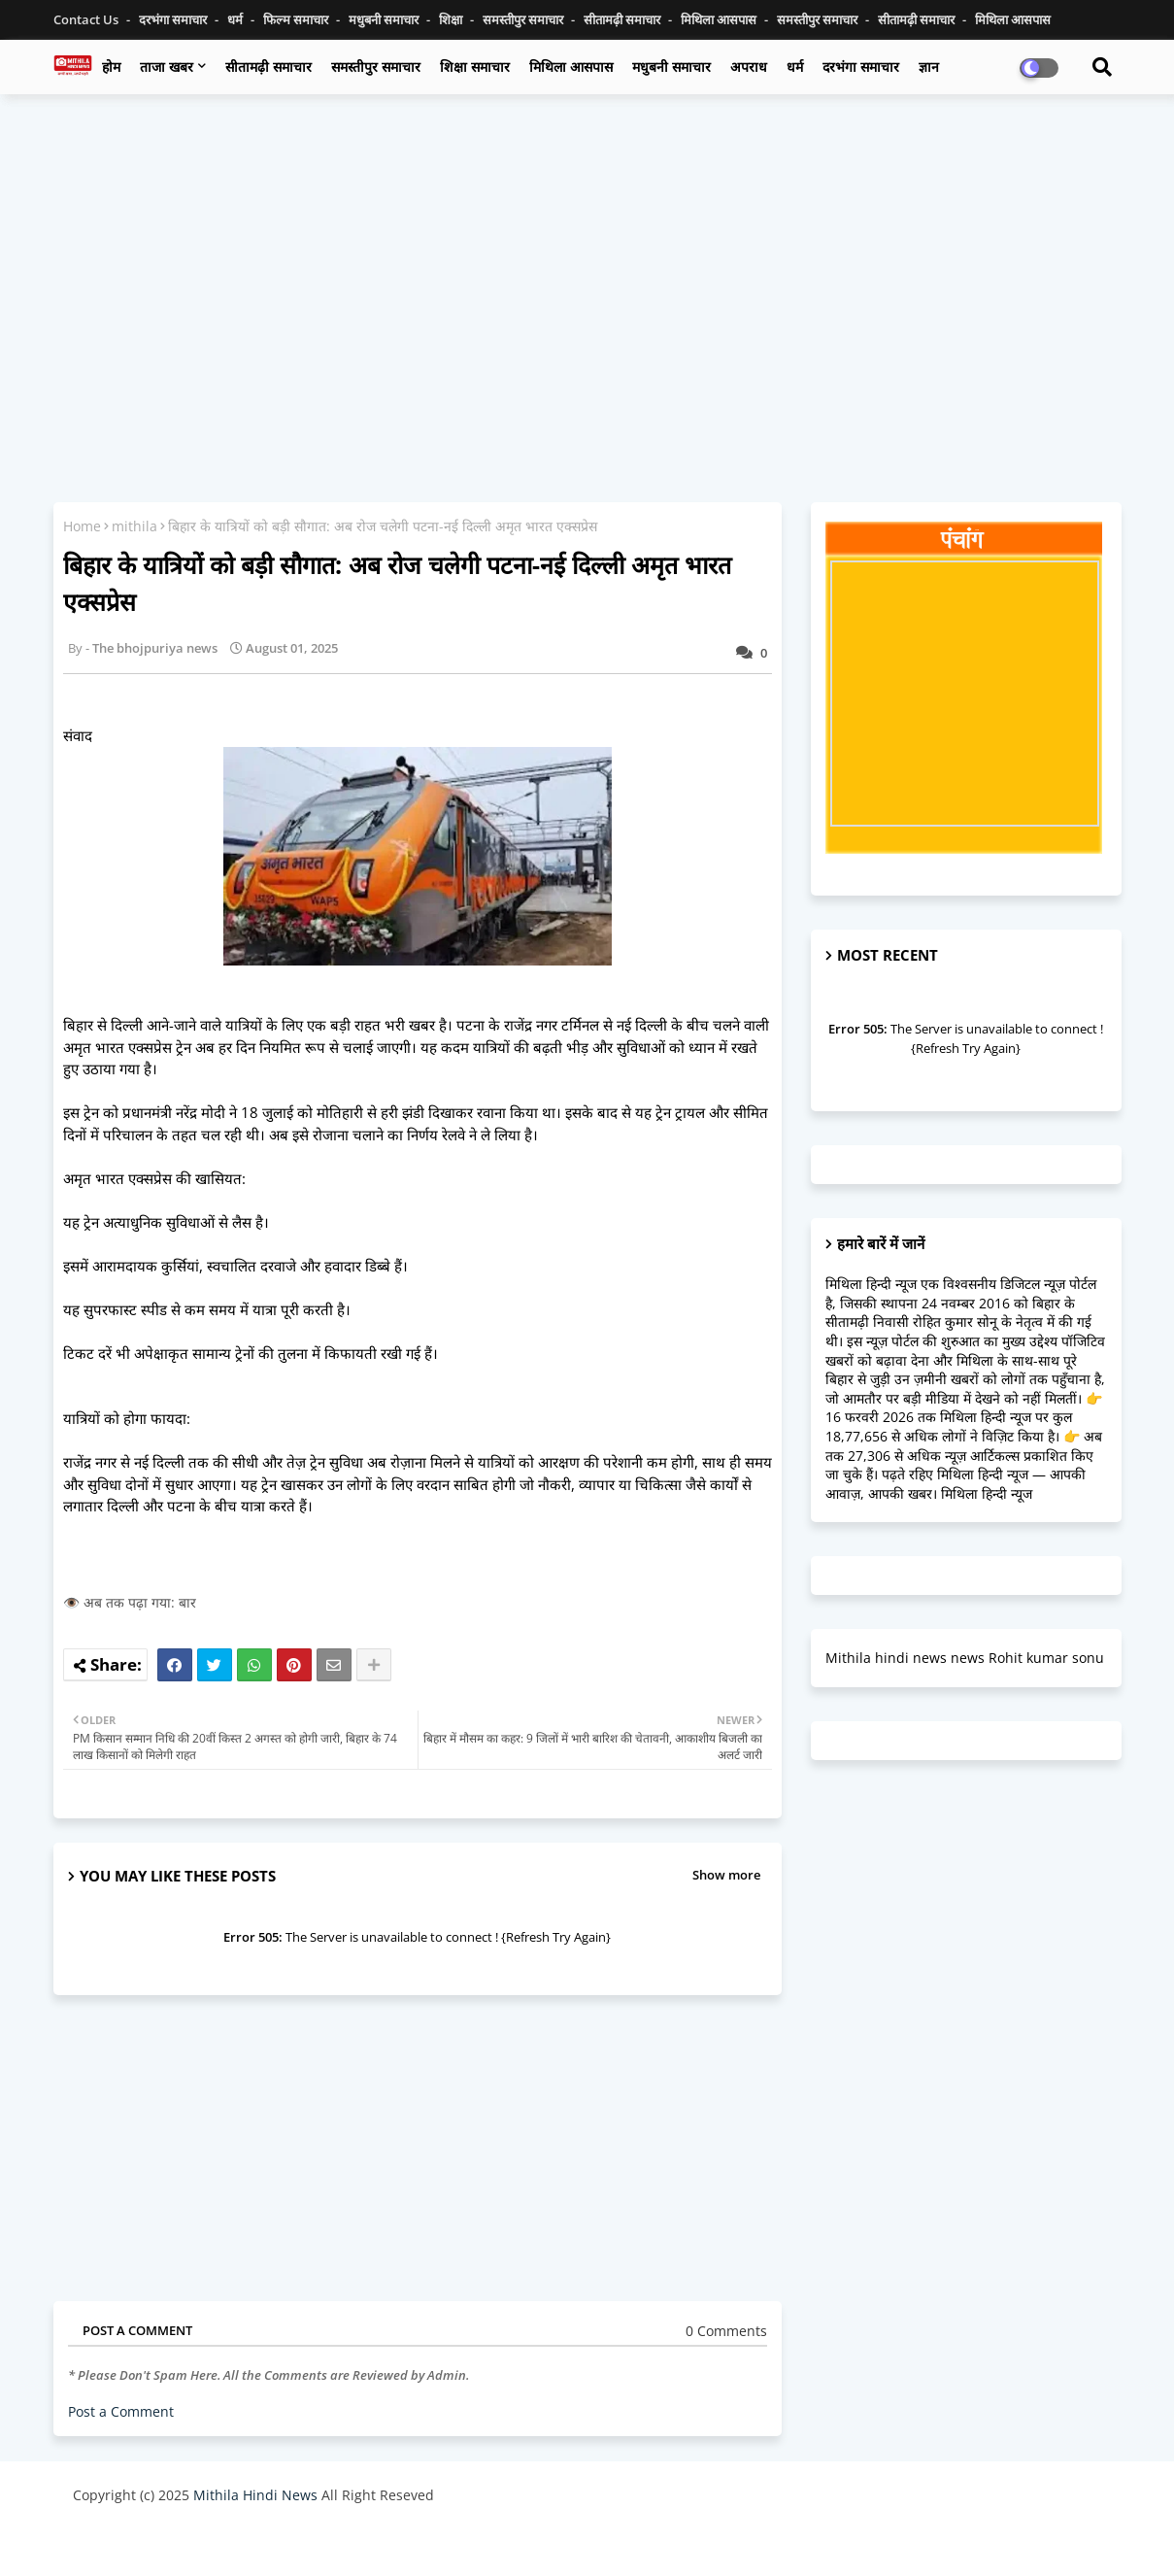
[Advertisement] (587, 250)
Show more (726, 1874)
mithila (134, 526)
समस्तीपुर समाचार (524, 19)
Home (82, 526)
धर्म (236, 19)
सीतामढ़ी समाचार (623, 19)
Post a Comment (121, 2411)
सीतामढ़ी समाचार (268, 66)
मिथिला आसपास (720, 19)
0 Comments (726, 2331)
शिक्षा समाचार (475, 66)
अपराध (748, 66)
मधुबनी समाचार (385, 19)
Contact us (87, 19)
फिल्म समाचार (297, 19)
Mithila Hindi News (255, 2495)
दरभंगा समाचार (174, 19)
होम (111, 66)
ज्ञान (929, 66)
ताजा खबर (166, 66)
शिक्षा (452, 19)
